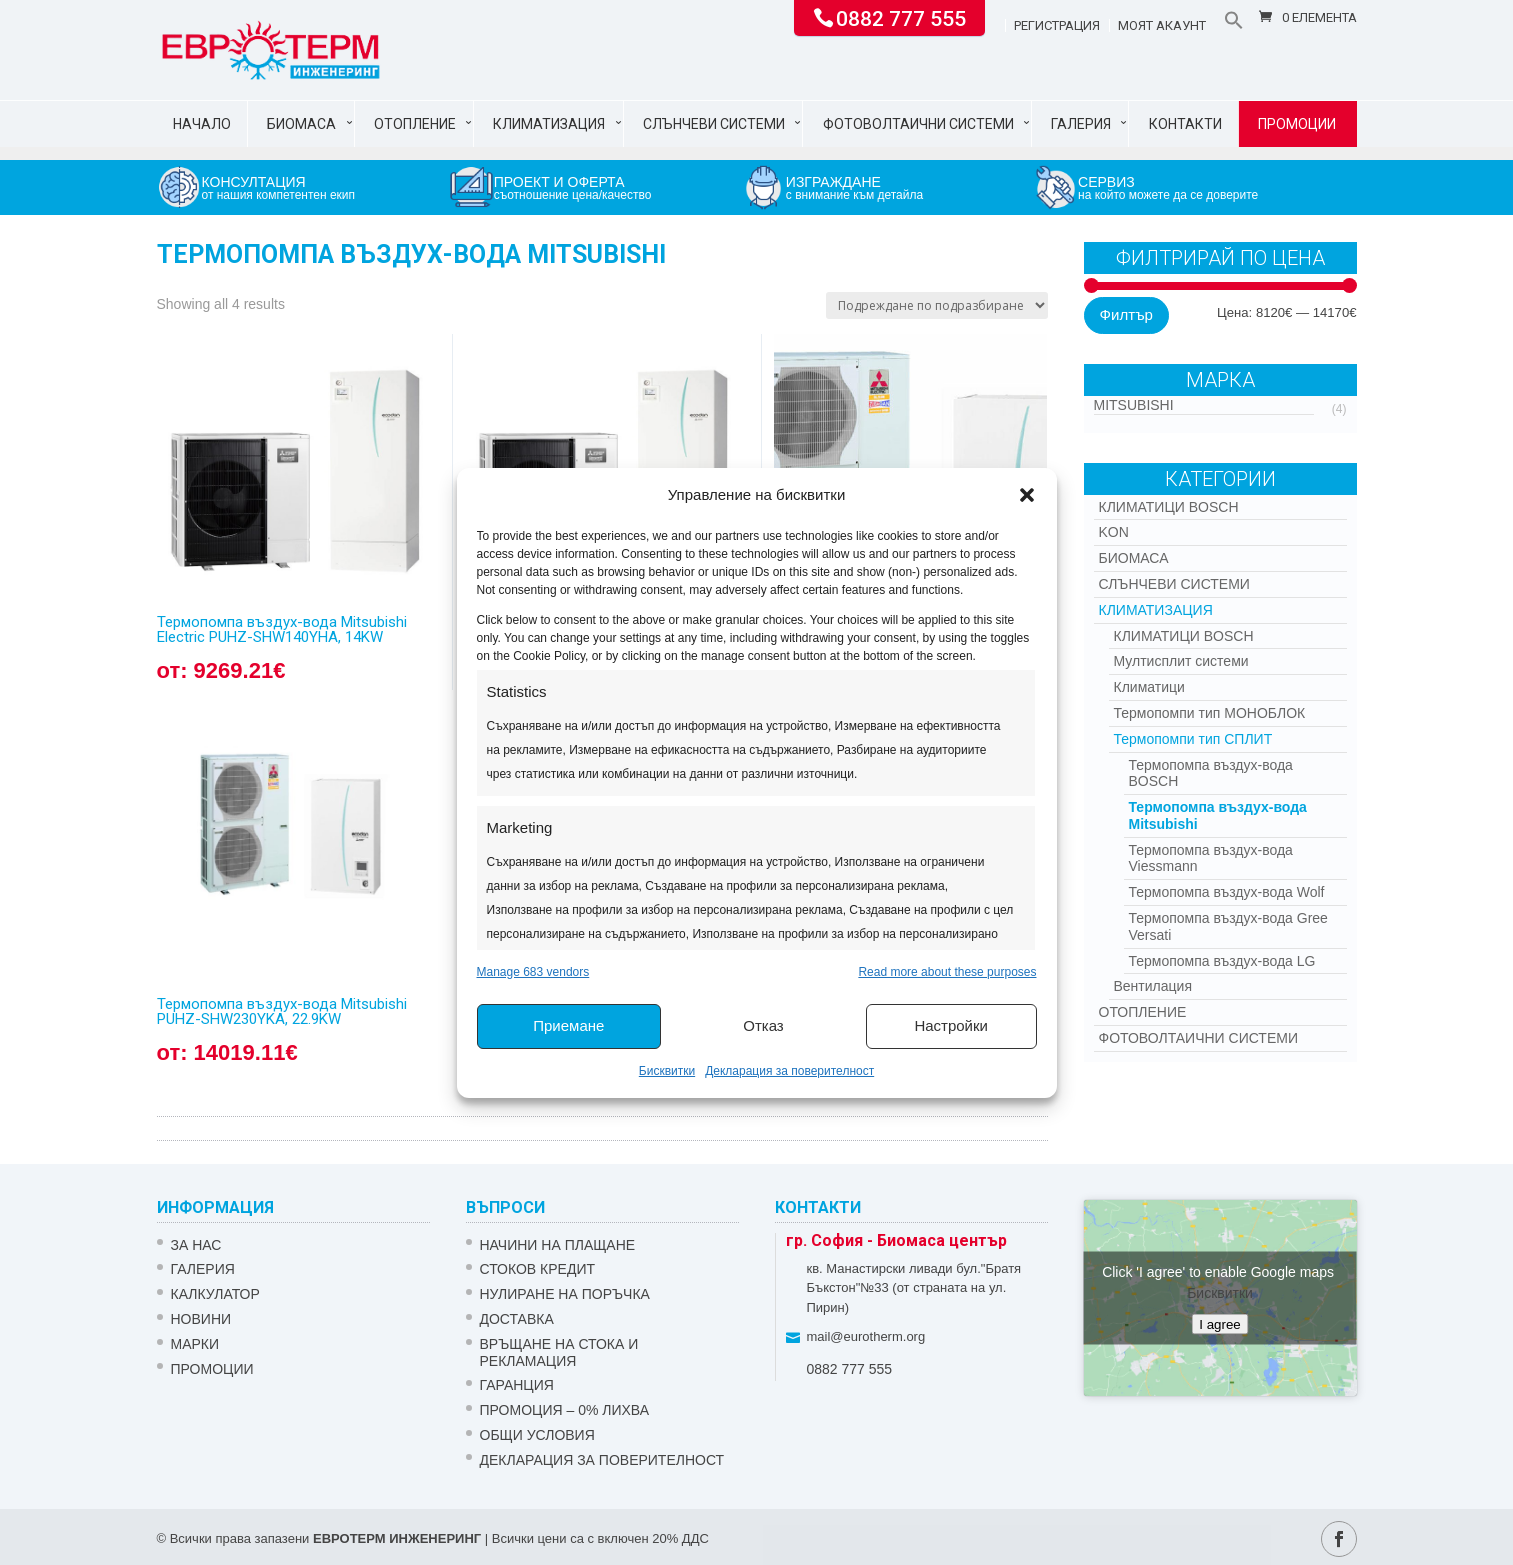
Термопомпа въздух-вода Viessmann (1211, 858)
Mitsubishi (1134, 405)
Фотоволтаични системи (918, 124)
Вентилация (1153, 986)
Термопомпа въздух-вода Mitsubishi (1218, 815)
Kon (1114, 532)
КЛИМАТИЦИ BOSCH (1169, 507)
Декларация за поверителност (789, 1071)
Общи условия (537, 1435)
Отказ (763, 1025)
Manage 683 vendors (533, 972)
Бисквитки (667, 1071)
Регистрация (1057, 26)
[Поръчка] (937, 305)
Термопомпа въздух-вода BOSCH (1211, 773)
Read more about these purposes (947, 972)
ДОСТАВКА (517, 1319)
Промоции (1297, 124)
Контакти (1185, 124)
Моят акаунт (1162, 26)
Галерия (1081, 124)
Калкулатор (215, 1294)
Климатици (1149, 687)
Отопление (415, 124)
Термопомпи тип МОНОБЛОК (1210, 713)
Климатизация (549, 124)
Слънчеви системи (714, 124)
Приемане (568, 1025)
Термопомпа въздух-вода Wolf (1227, 892)
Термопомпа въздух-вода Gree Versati (1228, 926)
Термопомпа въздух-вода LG (1222, 961)
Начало (202, 124)
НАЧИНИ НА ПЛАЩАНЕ (558, 1245)
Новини (201, 1319)
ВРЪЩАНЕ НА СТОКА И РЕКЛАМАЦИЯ (559, 1352)
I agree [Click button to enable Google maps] (1220, 1323)
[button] (1027, 495)
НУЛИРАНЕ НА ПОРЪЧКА (565, 1294)
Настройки (951, 1025)
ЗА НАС (196, 1245)
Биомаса (301, 124)
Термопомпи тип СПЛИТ (1193, 739)
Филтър (1126, 314)
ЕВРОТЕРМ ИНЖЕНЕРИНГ (397, 1538)
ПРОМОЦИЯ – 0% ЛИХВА (565, 1410)
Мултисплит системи (1181, 661)
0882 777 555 (901, 17)
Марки (195, 1344)
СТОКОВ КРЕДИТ (538, 1269)
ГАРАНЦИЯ (517, 1385)
